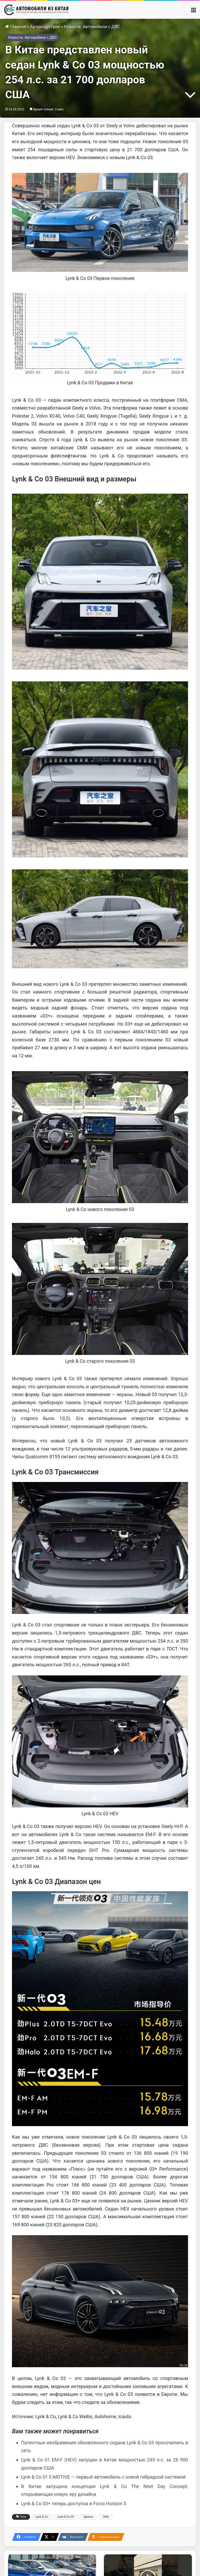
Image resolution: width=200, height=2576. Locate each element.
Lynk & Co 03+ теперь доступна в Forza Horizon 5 (73, 2503)
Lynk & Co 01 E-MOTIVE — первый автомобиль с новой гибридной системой (103, 2477)
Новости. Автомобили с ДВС (92, 26)
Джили (88, 2516)
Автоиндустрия (45, 26)
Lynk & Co (41, 2516)
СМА (106, 2516)
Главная (15, 26)
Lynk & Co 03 (66, 2516)
